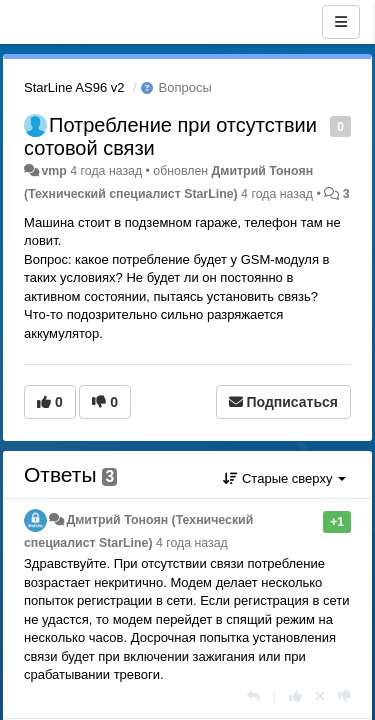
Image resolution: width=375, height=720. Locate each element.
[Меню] (341, 22)
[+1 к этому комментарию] (295, 696)
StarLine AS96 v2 (74, 87)
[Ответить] (253, 696)
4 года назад (192, 543)
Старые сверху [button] (284, 478)
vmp (53, 171)
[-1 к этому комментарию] (344, 696)
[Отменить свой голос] (320, 696)
